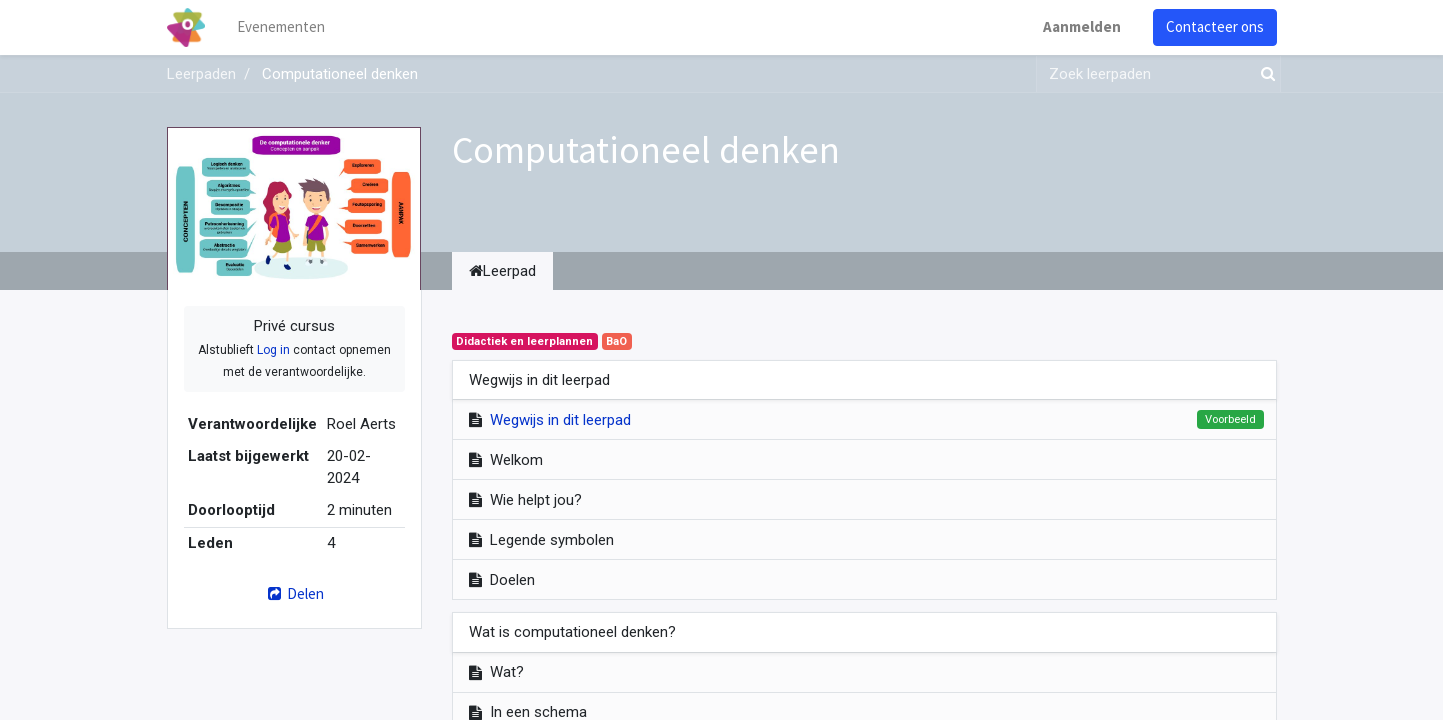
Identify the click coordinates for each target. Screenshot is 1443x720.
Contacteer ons (1215, 26)
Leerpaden (201, 74)
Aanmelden (1082, 26)
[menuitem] (281, 27)
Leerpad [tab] (502, 271)
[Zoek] (1264, 74)
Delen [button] (293, 593)
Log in (273, 350)
